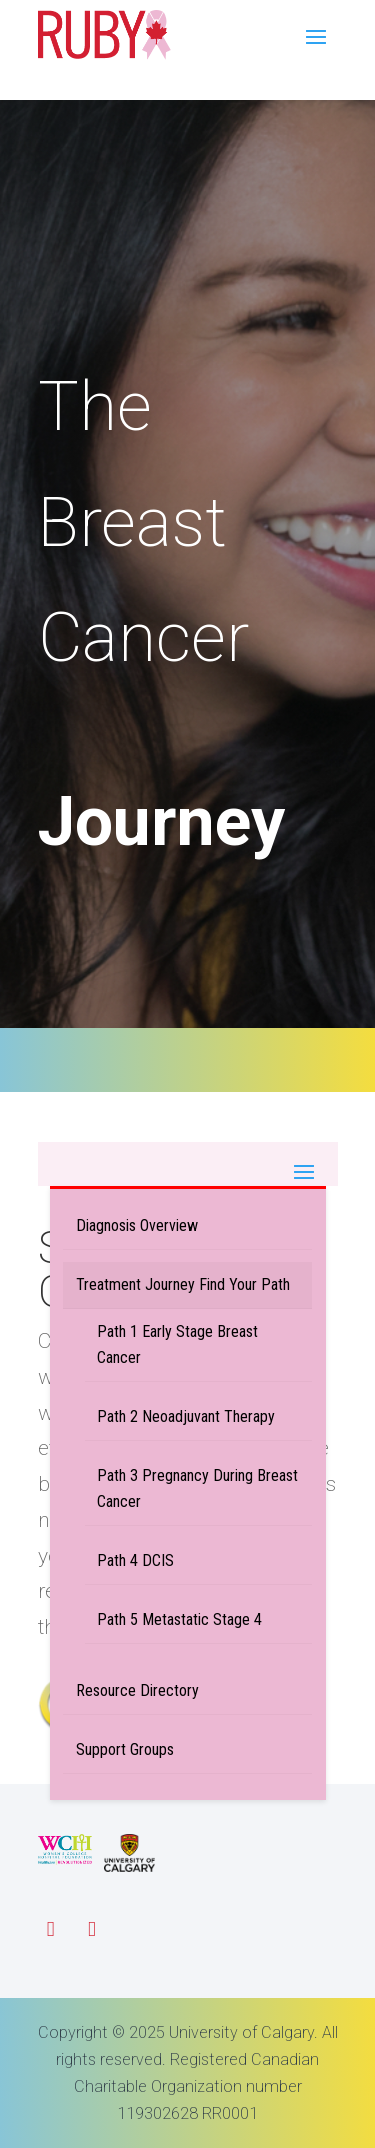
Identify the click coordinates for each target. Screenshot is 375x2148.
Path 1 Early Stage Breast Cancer (177, 1344)
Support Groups (125, 1749)
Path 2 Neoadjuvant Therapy (186, 1416)
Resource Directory (137, 1690)
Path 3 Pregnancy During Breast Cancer (197, 1488)
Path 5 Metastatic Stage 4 (179, 1619)
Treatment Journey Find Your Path (183, 1284)
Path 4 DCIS (135, 1560)
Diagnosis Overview (137, 1225)
